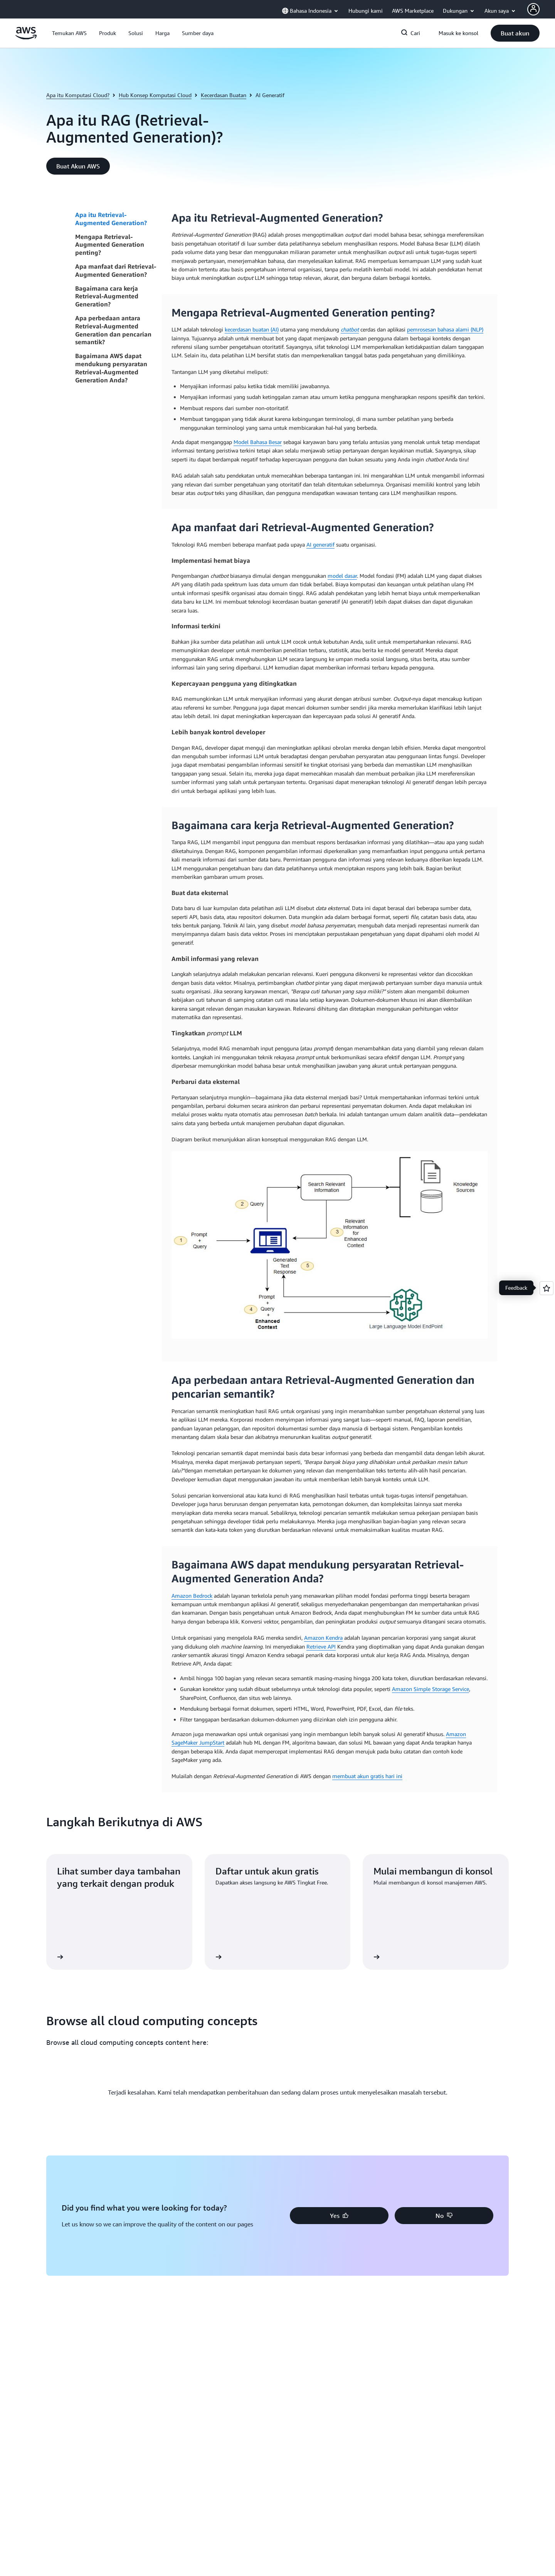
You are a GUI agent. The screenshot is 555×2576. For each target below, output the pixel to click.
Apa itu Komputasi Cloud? (77, 95)
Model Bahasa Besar (258, 442)
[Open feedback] (546, 1288)
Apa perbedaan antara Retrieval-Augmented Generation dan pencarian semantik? (113, 330)
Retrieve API (321, 1646)
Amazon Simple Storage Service (430, 1689)
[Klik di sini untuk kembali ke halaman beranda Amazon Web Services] (26, 37)
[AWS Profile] (533, 9)
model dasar (342, 575)
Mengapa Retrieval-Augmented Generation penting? (109, 245)
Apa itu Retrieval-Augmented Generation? (111, 219)
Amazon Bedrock (192, 1595)
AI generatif (320, 544)
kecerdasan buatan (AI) (252, 329)
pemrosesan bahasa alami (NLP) (445, 329)
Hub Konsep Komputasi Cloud (155, 95)
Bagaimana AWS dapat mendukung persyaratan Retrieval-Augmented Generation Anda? (111, 368)
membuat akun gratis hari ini (367, 1776)
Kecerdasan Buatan (223, 95)
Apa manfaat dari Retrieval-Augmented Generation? (115, 270)
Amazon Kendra (323, 1637)
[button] (69, 33)
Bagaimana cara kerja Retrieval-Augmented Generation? (106, 296)
